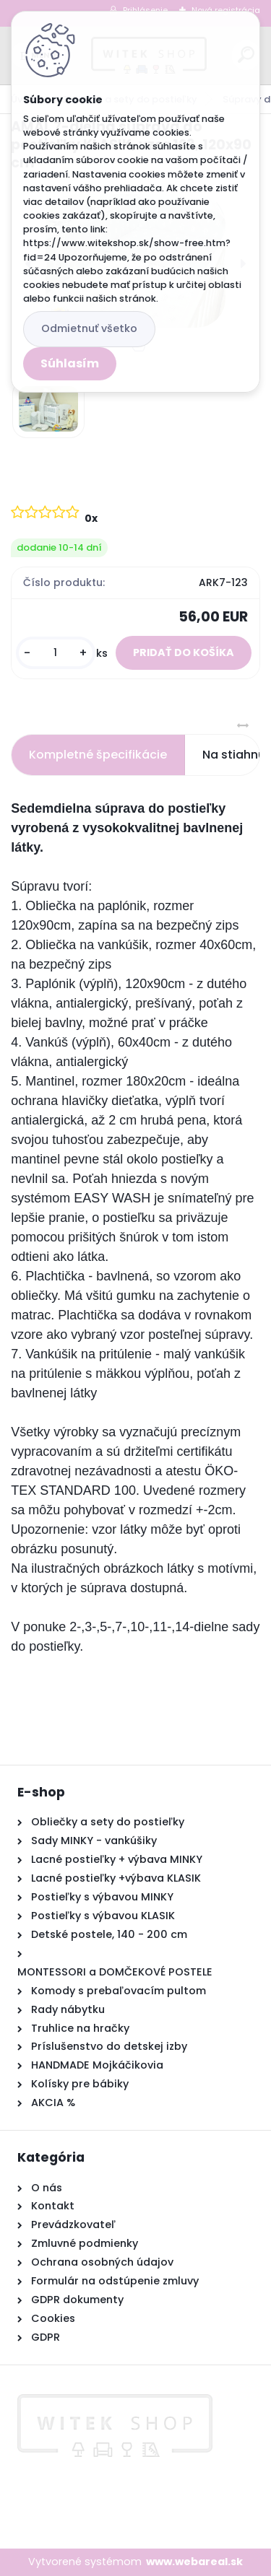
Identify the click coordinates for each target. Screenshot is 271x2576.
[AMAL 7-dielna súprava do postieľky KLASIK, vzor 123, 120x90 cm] (48, 409)
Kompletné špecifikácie (98, 754)
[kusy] (55, 653)
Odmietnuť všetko (89, 328)
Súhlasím (69, 363)
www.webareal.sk (194, 2561)
